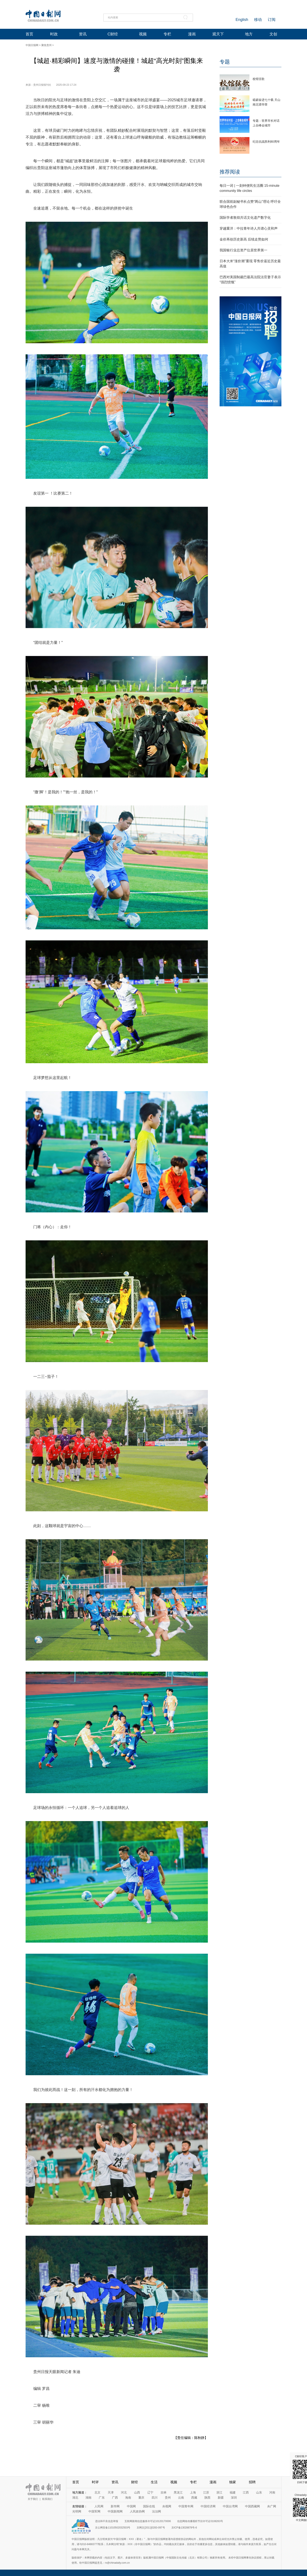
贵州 (168, 2497)
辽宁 (150, 2492)
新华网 (115, 2506)
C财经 (112, 34)
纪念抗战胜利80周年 (266, 141)
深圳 (234, 2497)
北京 (97, 2492)
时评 (95, 2482)
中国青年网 (185, 2506)
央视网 (166, 2506)
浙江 (219, 2492)
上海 (193, 2492)
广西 (115, 2497)
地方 (249, 34)
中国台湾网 (230, 2506)
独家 (232, 2482)
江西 (246, 2492)
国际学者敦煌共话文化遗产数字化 (245, 217)
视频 (143, 34)
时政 (54, 34)
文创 (273, 34)
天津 (111, 2492)
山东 (259, 2492)
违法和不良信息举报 (106, 2521)
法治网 (156, 2511)
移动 (258, 19)
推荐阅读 (230, 172)
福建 (233, 2492)
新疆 (221, 2497)
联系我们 (47, 2499)
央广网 (271, 2506)
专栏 (167, 34)
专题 (225, 62)
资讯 (83, 34)
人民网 (98, 2506)
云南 (181, 2497)
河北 (124, 2492)
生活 (154, 2482)
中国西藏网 (252, 2506)
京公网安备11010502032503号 (112, 2527)
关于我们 (33, 2499)
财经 (134, 2482)
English (242, 19)
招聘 (252, 2482)
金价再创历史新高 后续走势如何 (244, 239)
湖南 (88, 2497)
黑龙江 (178, 2492)
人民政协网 (137, 2511)
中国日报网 (32, 45)
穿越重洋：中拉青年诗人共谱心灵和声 (249, 228)
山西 (137, 2492)
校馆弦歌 (259, 79)
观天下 (218, 34)
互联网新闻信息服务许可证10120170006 (148, 2521)
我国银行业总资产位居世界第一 (243, 250)
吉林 (164, 2492)
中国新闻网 (115, 2511)
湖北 (75, 2497)
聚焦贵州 (46, 45)
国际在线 (149, 2506)
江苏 (206, 2492)
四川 (155, 2497)
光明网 (76, 2511)
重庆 (141, 2497)
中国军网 (94, 2511)
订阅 (271, 19)
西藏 (194, 2497)
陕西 (207, 2497)
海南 (128, 2497)
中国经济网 (208, 2506)
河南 (272, 2492)
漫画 (192, 34)
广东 (102, 2497)
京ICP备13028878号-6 (184, 2527)
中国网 (131, 2506)
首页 (29, 34)
